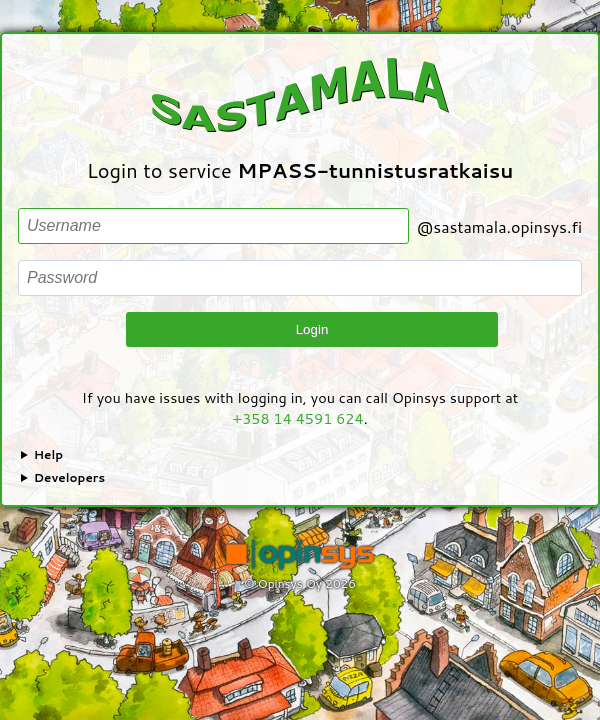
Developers (70, 477)
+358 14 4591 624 (297, 418)
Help (48, 454)
